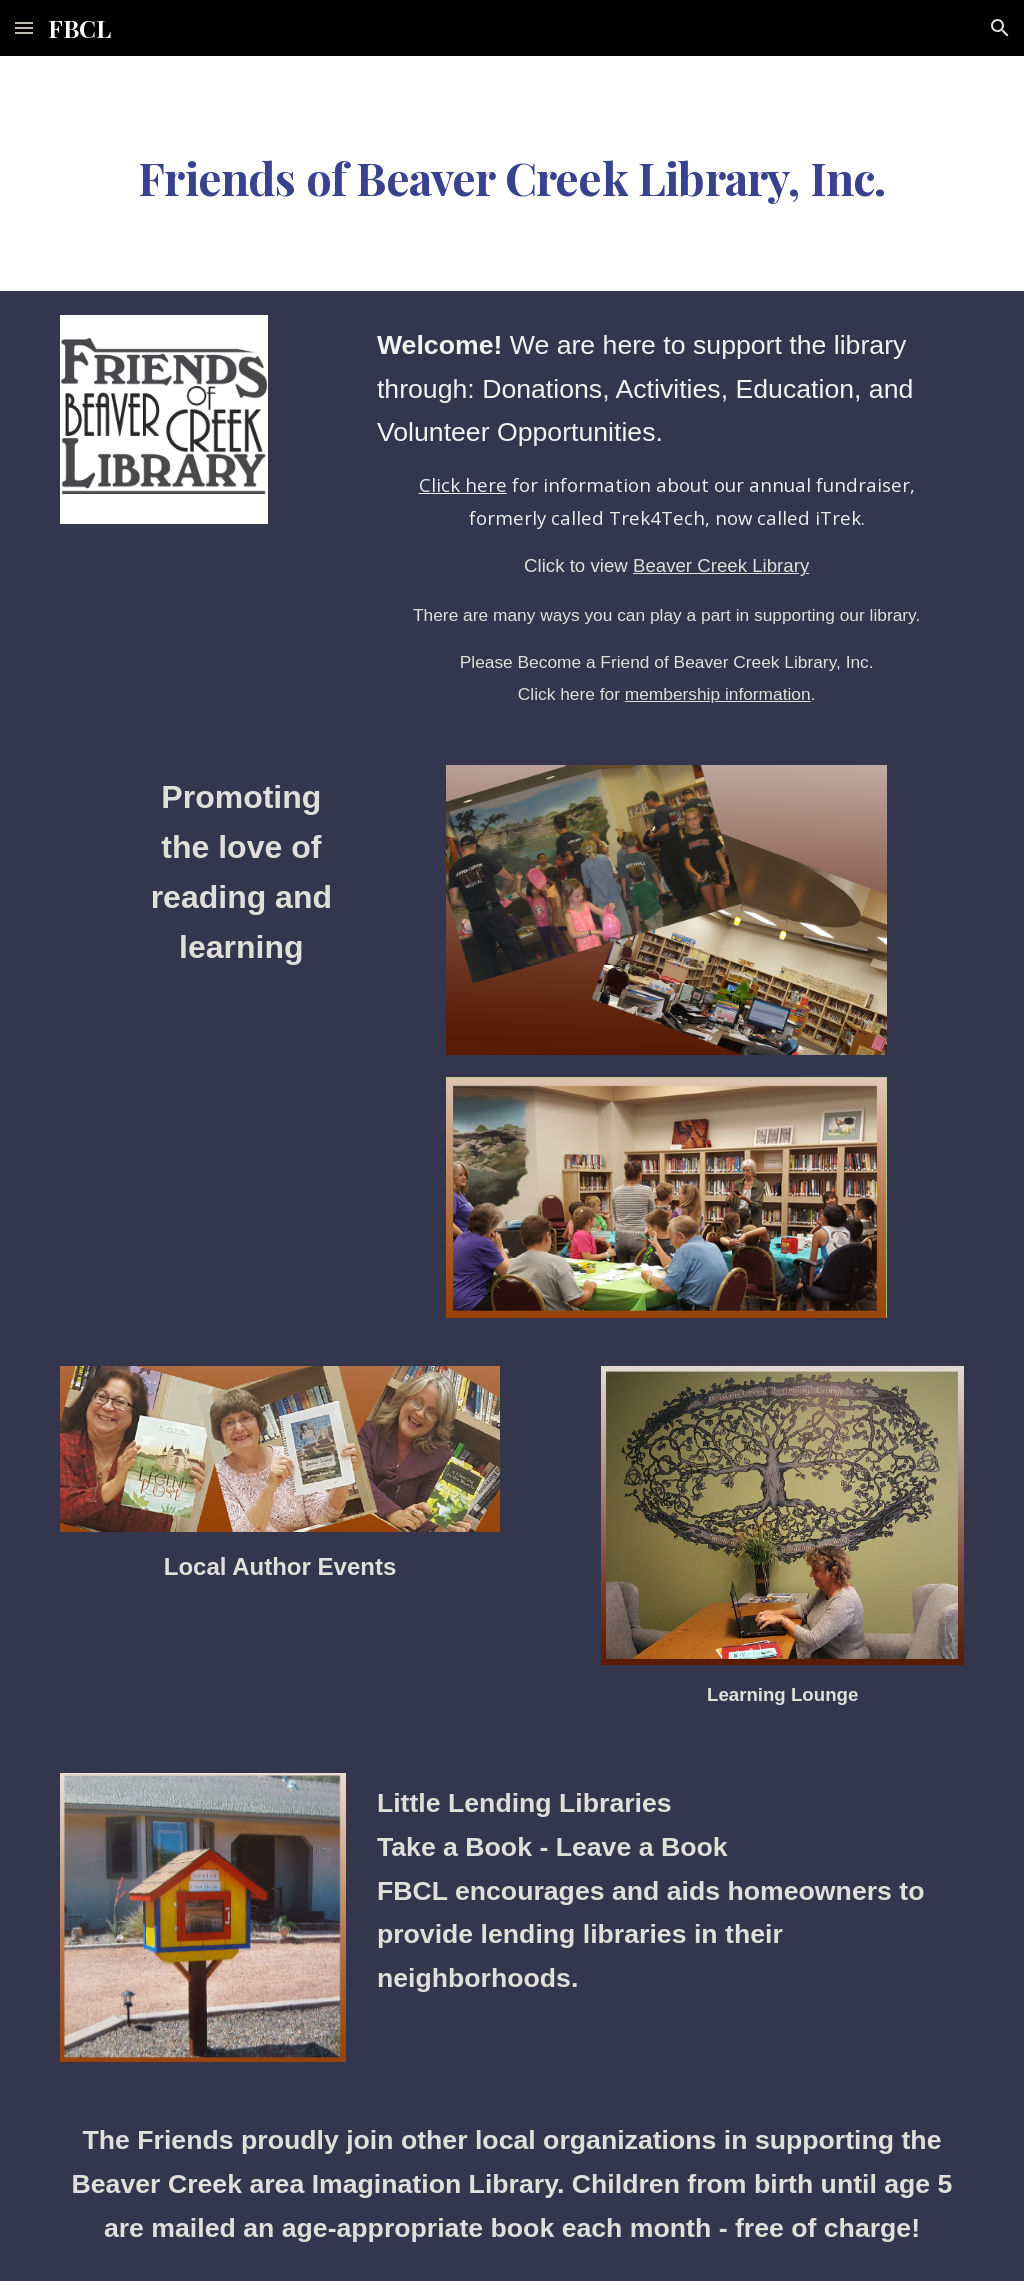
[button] (24, 27)
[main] (512, 173)
